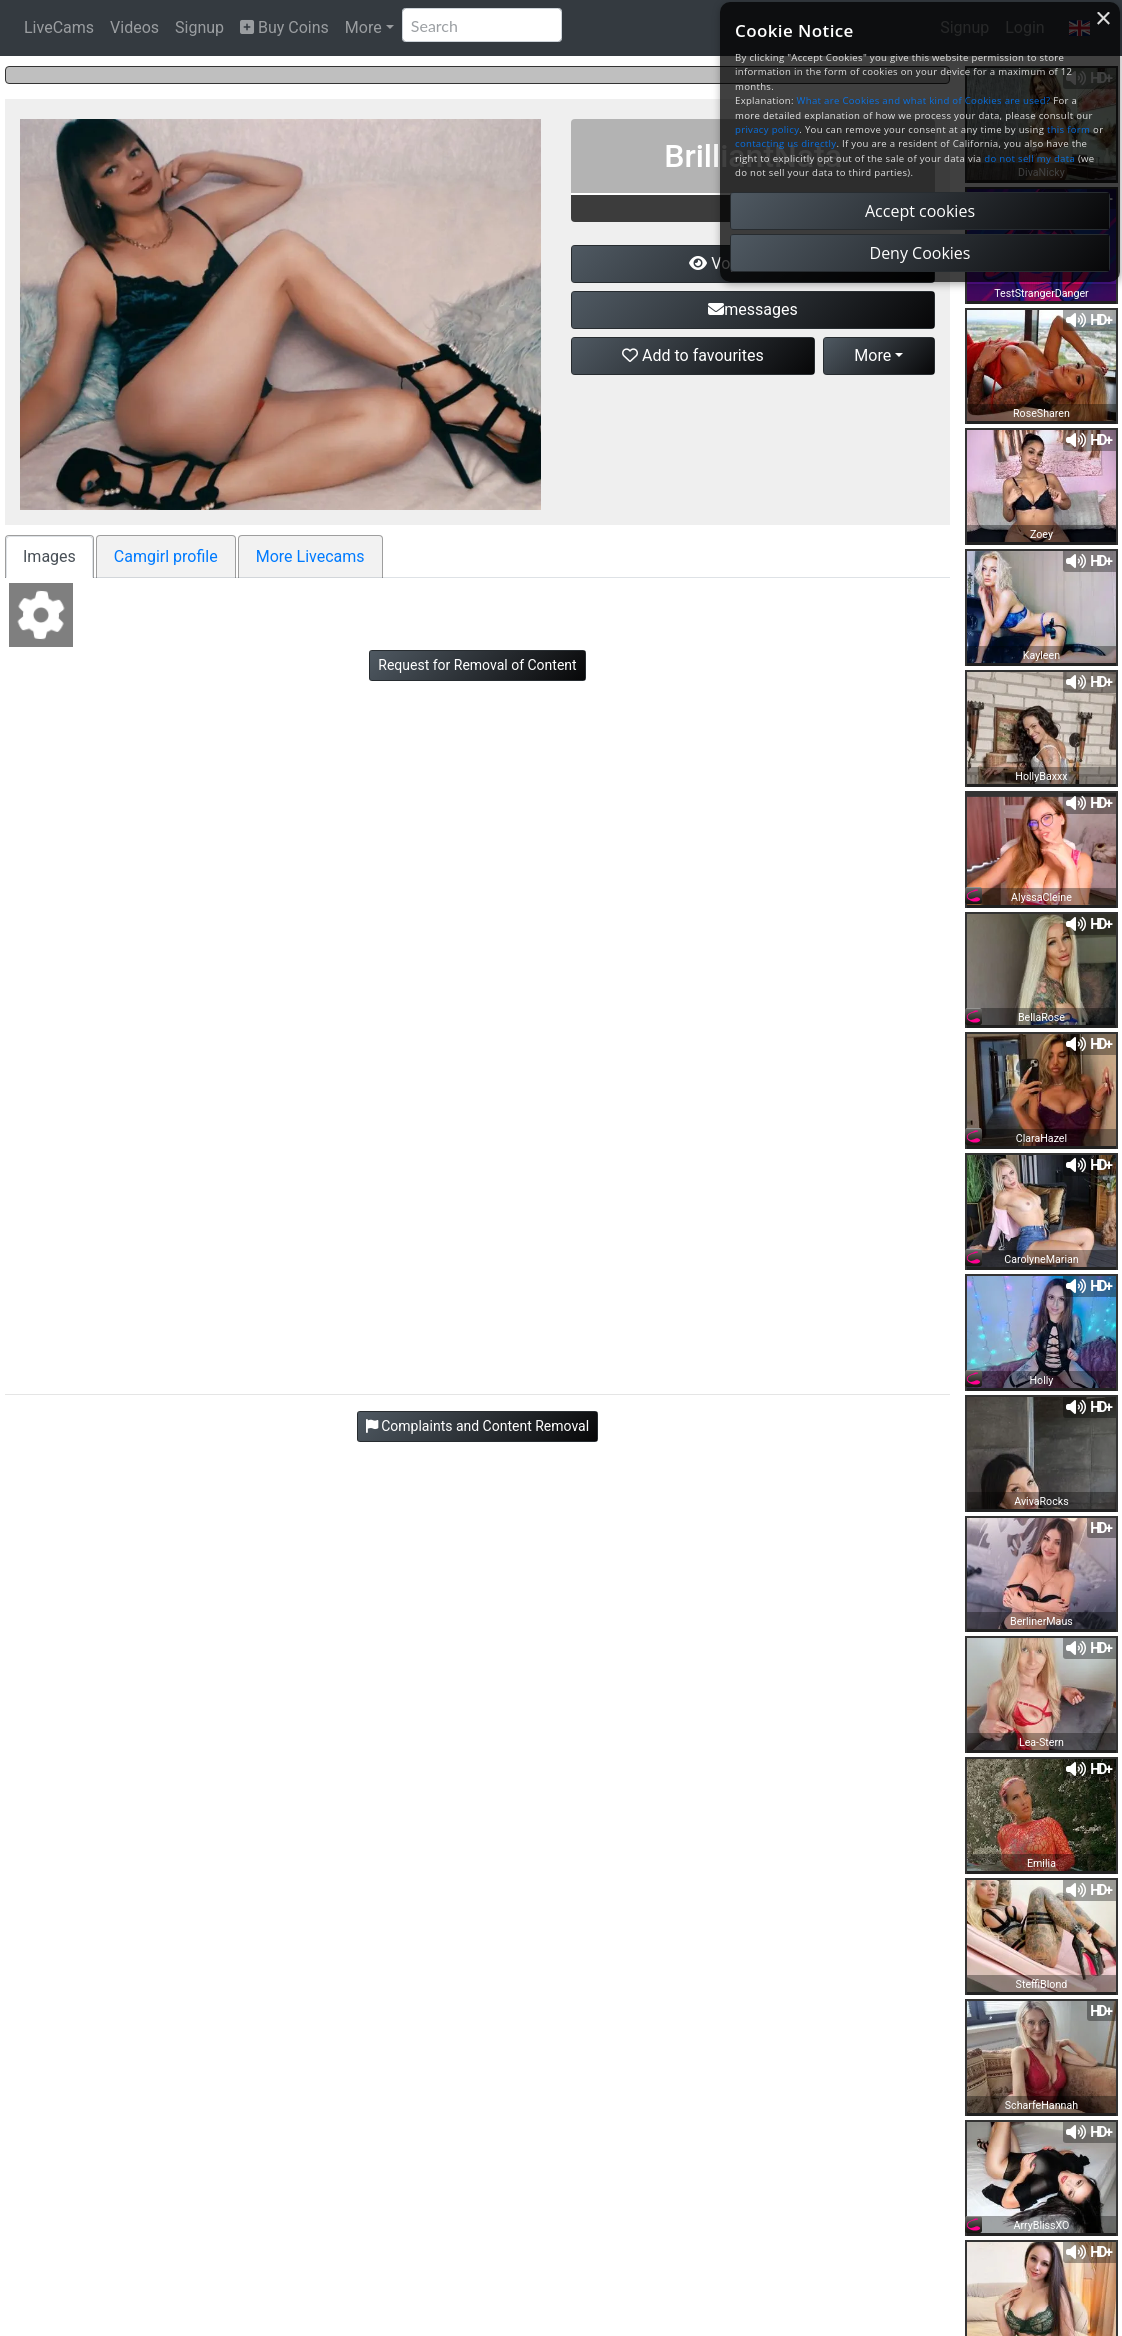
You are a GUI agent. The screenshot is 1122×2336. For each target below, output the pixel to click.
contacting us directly (785, 143)
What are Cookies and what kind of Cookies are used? (924, 100)
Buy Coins (284, 27)
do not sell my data (1029, 158)
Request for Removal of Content (477, 665)
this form (1068, 129)
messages (752, 309)
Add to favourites (693, 355)
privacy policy (767, 129)
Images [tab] (49, 556)
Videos (134, 27)
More (363, 27)
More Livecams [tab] (310, 556)
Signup (199, 27)
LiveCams (59, 27)
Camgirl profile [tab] (166, 556)
